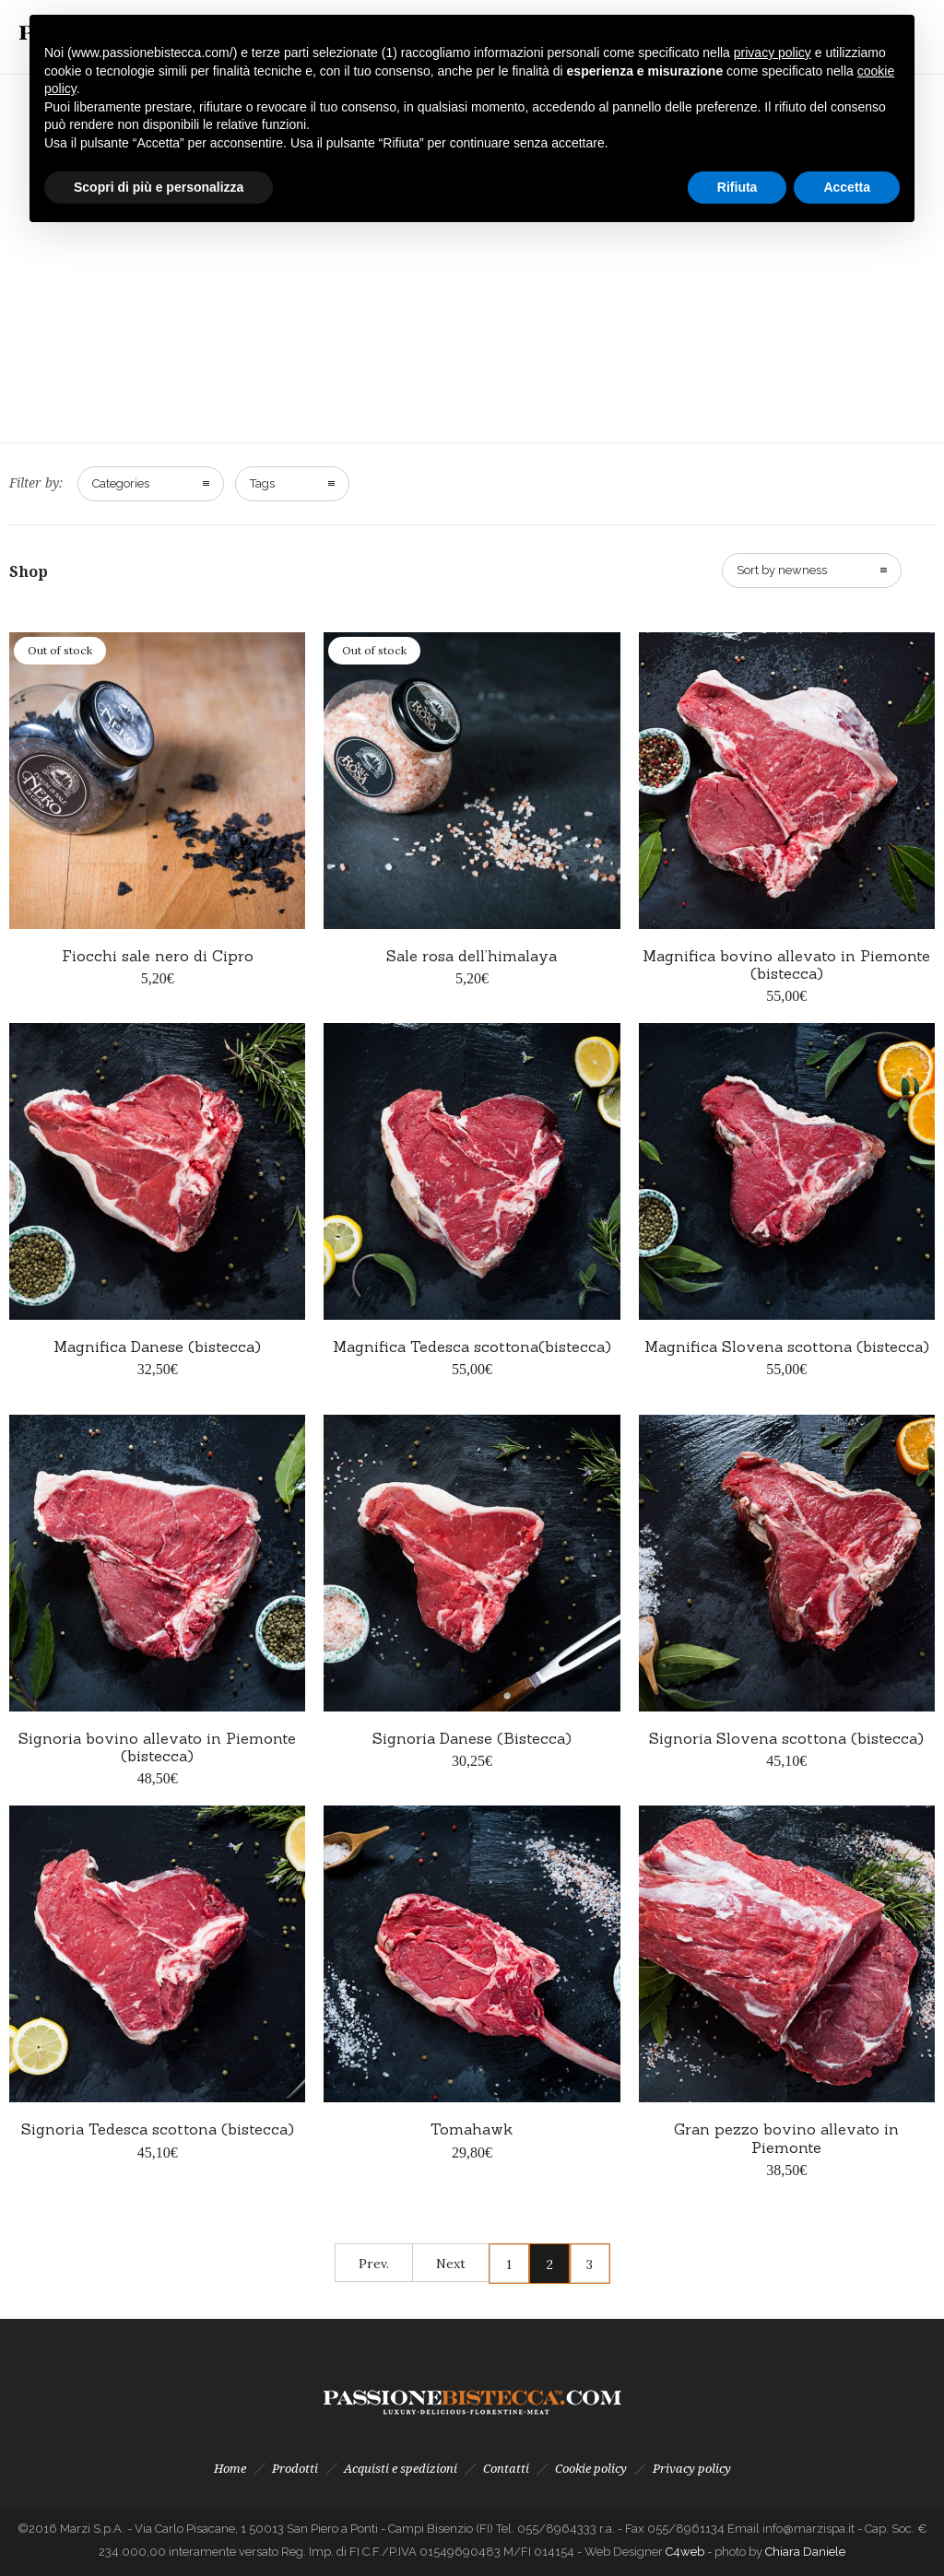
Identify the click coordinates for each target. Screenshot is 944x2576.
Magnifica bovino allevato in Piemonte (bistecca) (786, 964)
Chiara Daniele (805, 2551)
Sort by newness (782, 570)
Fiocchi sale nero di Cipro (158, 956)
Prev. (374, 2263)
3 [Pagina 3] (589, 2264)
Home (230, 2469)
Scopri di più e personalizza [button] (158, 187)
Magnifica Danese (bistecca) (157, 1346)
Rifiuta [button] (737, 187)
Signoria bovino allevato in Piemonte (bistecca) (157, 1747)
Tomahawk (472, 2129)
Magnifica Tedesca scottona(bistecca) (472, 1346)
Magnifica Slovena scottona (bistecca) (786, 1346)
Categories (120, 483)
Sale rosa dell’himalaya (471, 956)
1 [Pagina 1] (509, 2264)
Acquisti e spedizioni (400, 2469)
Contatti (506, 2469)
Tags (262, 483)
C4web (686, 2551)
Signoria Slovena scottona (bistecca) (786, 1738)
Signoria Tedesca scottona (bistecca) (157, 2129)
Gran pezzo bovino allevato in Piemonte (786, 2138)
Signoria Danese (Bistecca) (472, 1738)
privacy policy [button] (772, 52)
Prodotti (295, 2469)
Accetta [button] (846, 187)
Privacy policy (692, 2469)
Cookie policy (591, 2469)
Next (451, 2263)
